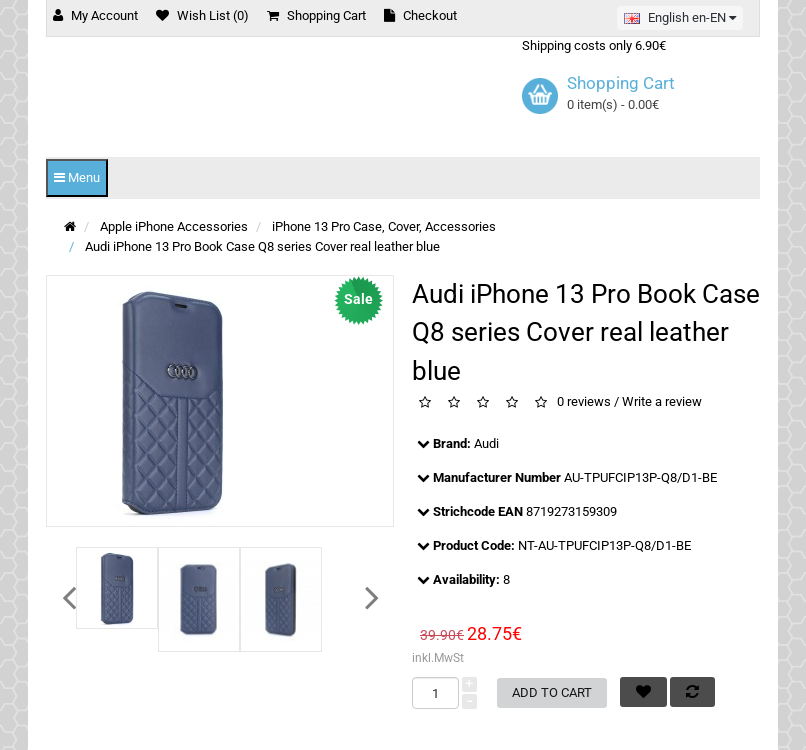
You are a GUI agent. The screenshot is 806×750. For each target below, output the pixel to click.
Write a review (662, 402)
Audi (486, 443)
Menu (77, 177)
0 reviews (584, 402)
